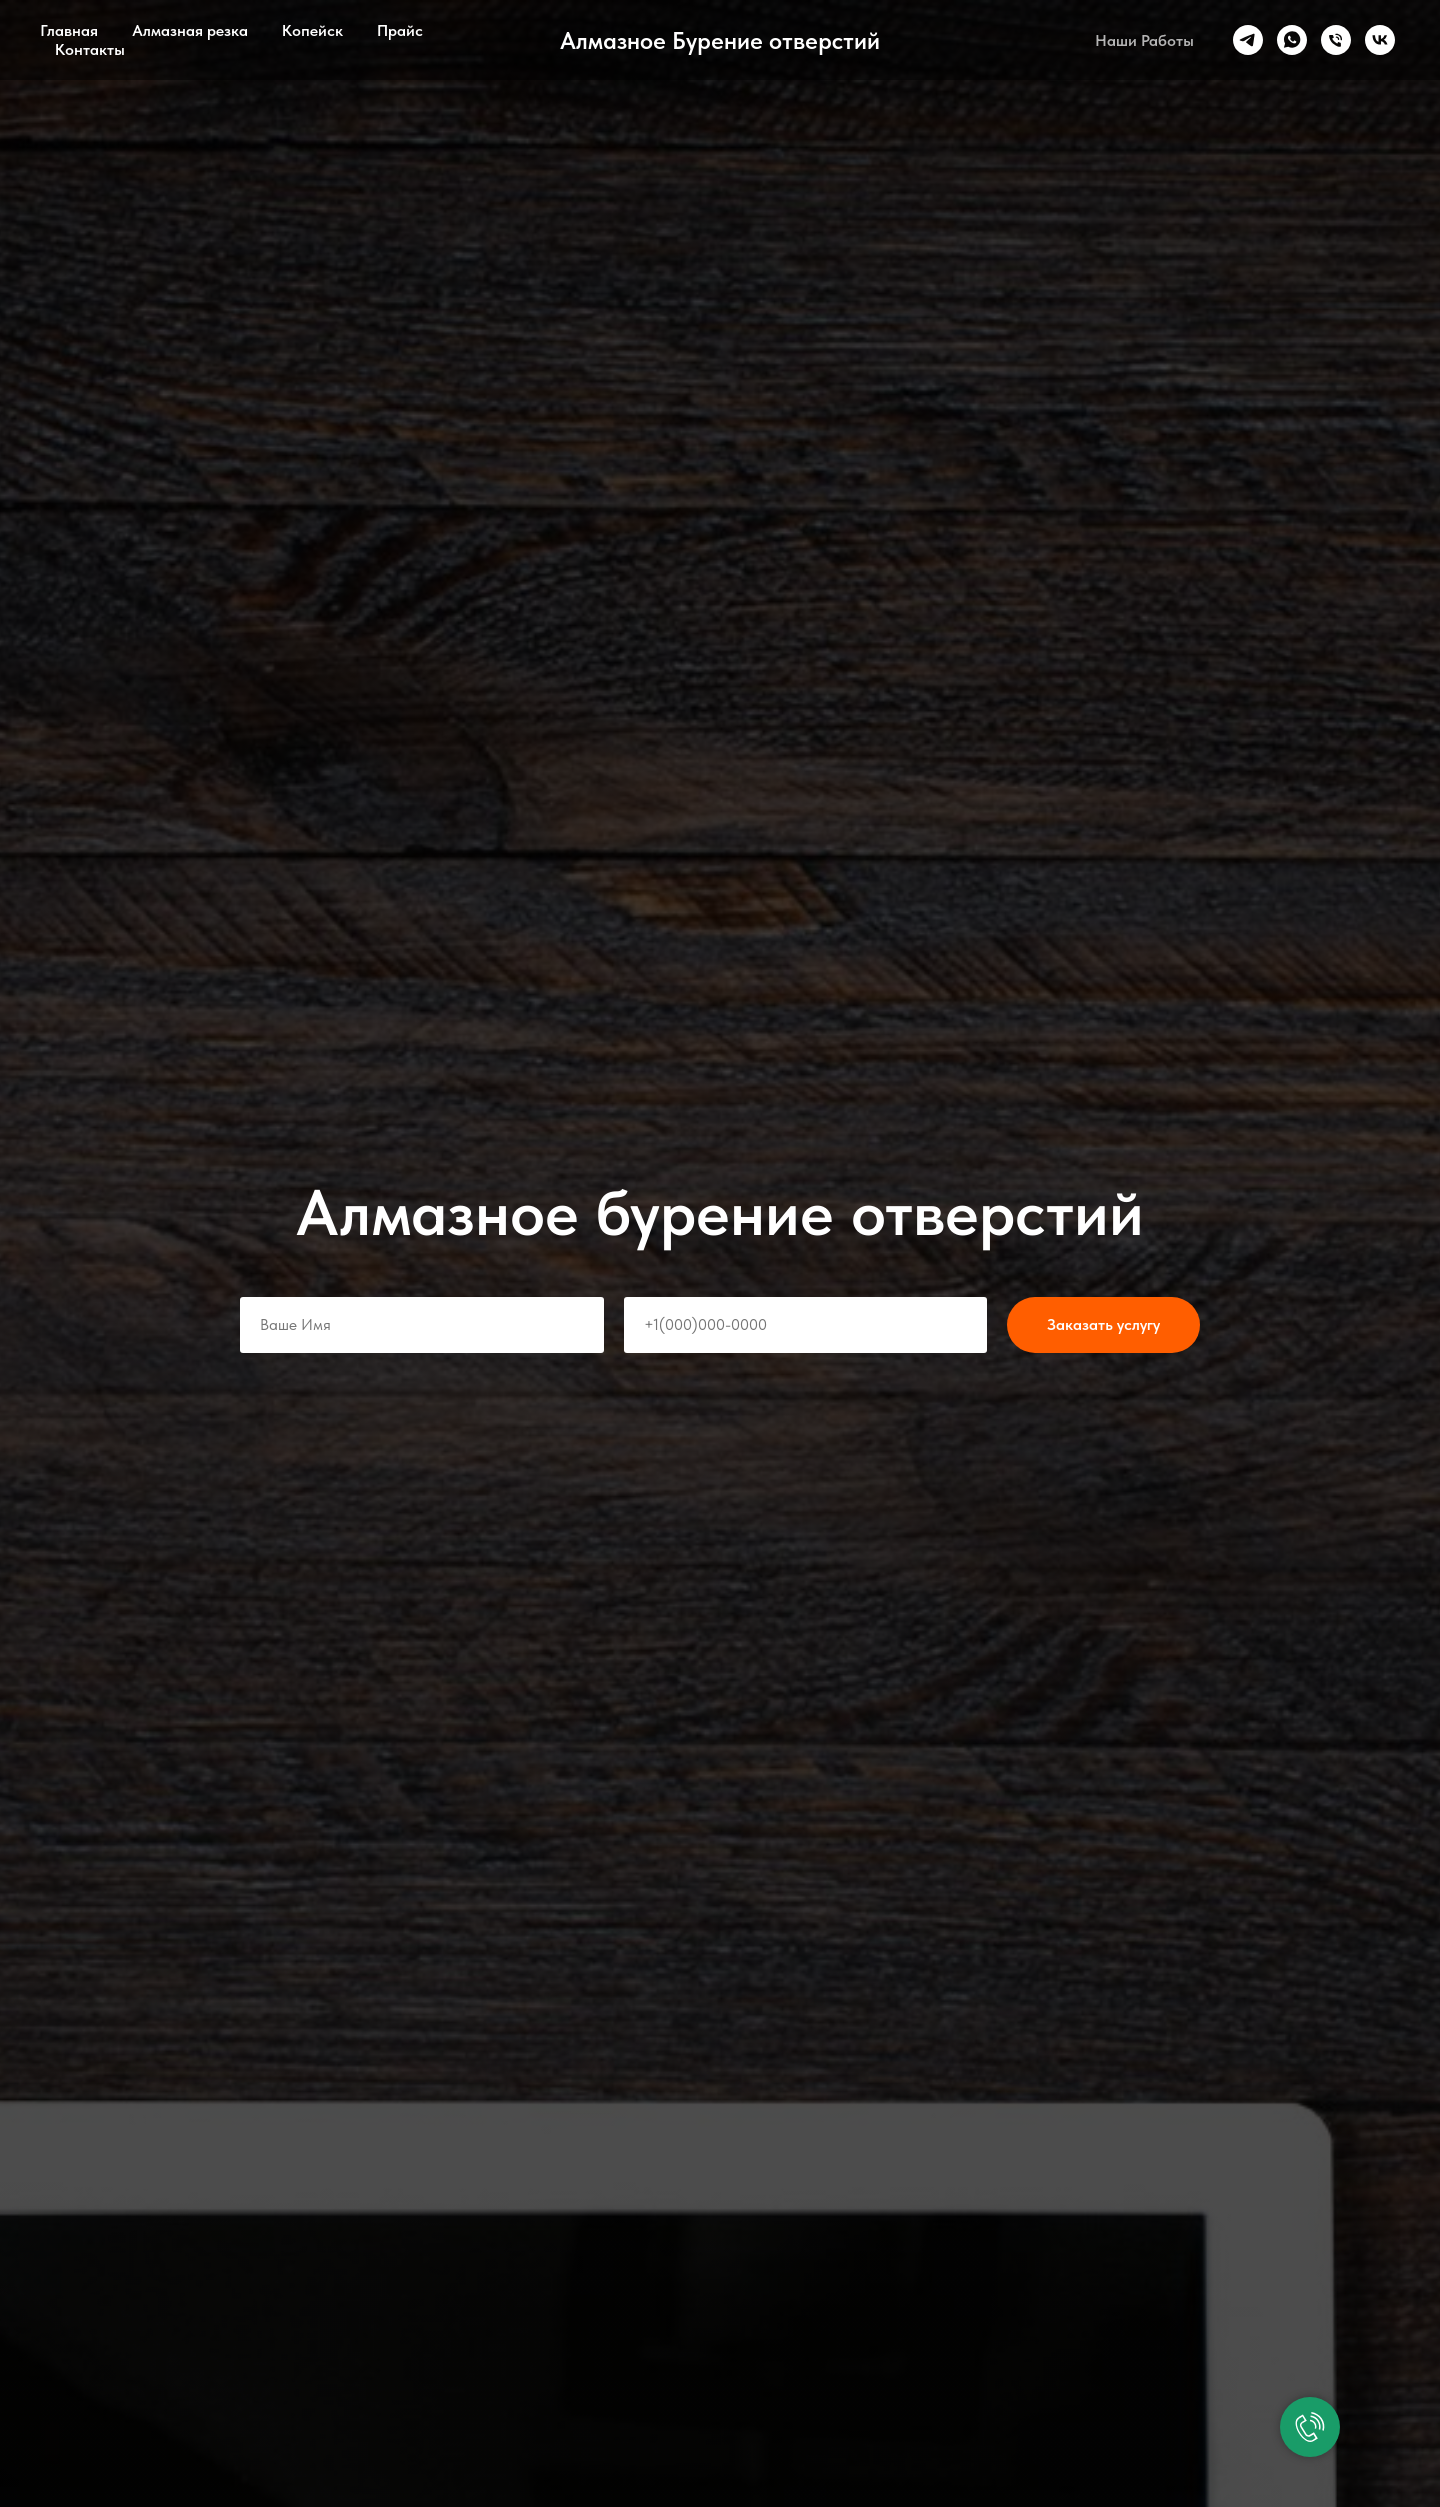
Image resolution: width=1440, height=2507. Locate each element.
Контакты (90, 49)
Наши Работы (1144, 40)
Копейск (312, 30)
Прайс (400, 30)
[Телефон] (1336, 40)
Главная (69, 30)
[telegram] (1248, 40)
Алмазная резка (190, 30)
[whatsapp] (1292, 40)
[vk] (1380, 40)
